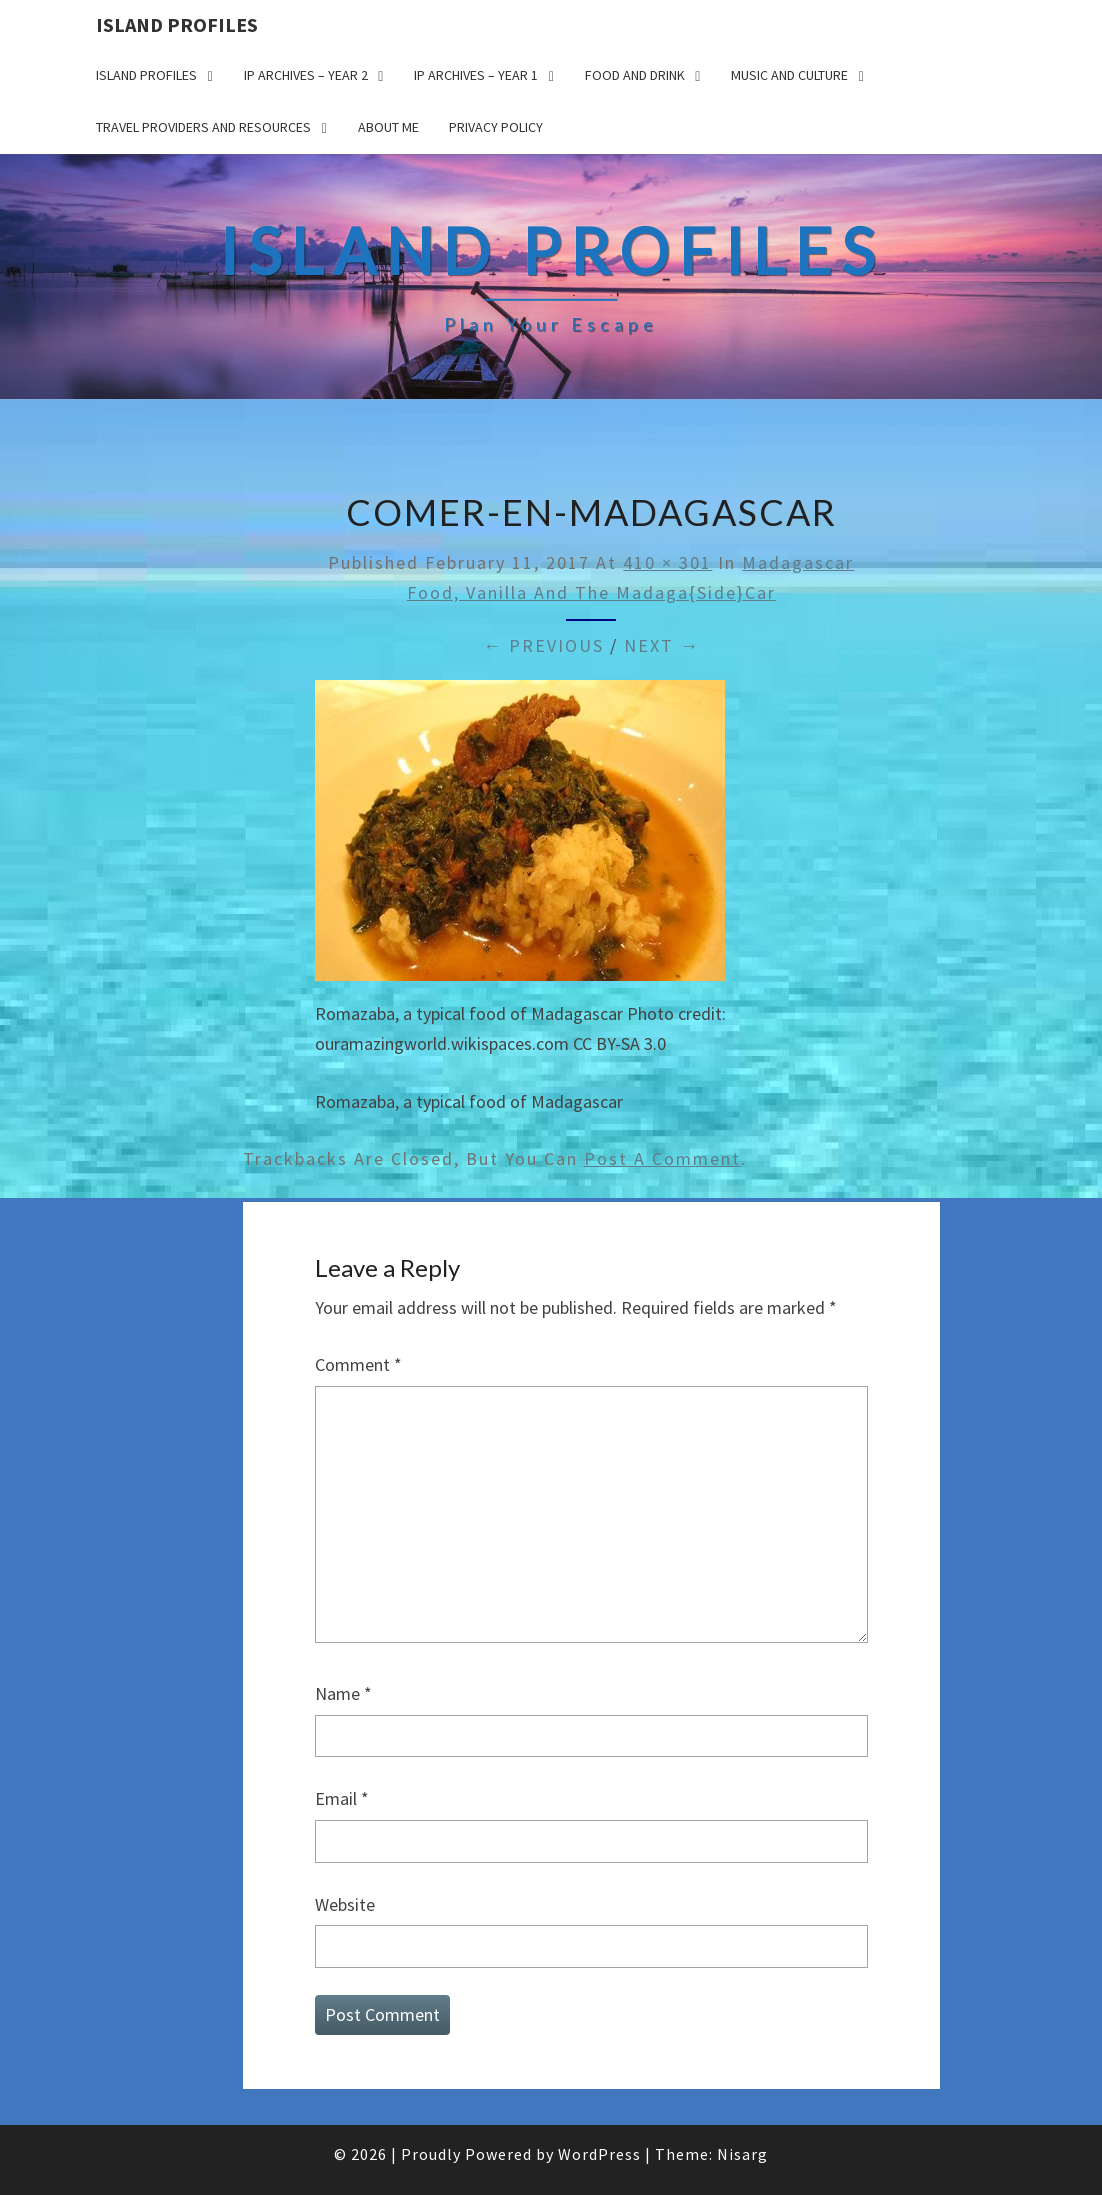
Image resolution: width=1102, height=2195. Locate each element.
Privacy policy (496, 127)
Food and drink (635, 75)
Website (345, 1904)
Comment (358, 1364)
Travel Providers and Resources (203, 127)
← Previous (543, 645)
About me (388, 127)
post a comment (662, 1158)
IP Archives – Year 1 (476, 75)
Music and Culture (789, 75)
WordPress (599, 2154)
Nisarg (742, 2154)
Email (342, 1798)
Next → (662, 645)
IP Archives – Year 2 (306, 75)
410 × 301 (667, 562)
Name (343, 1693)
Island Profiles (177, 24)
